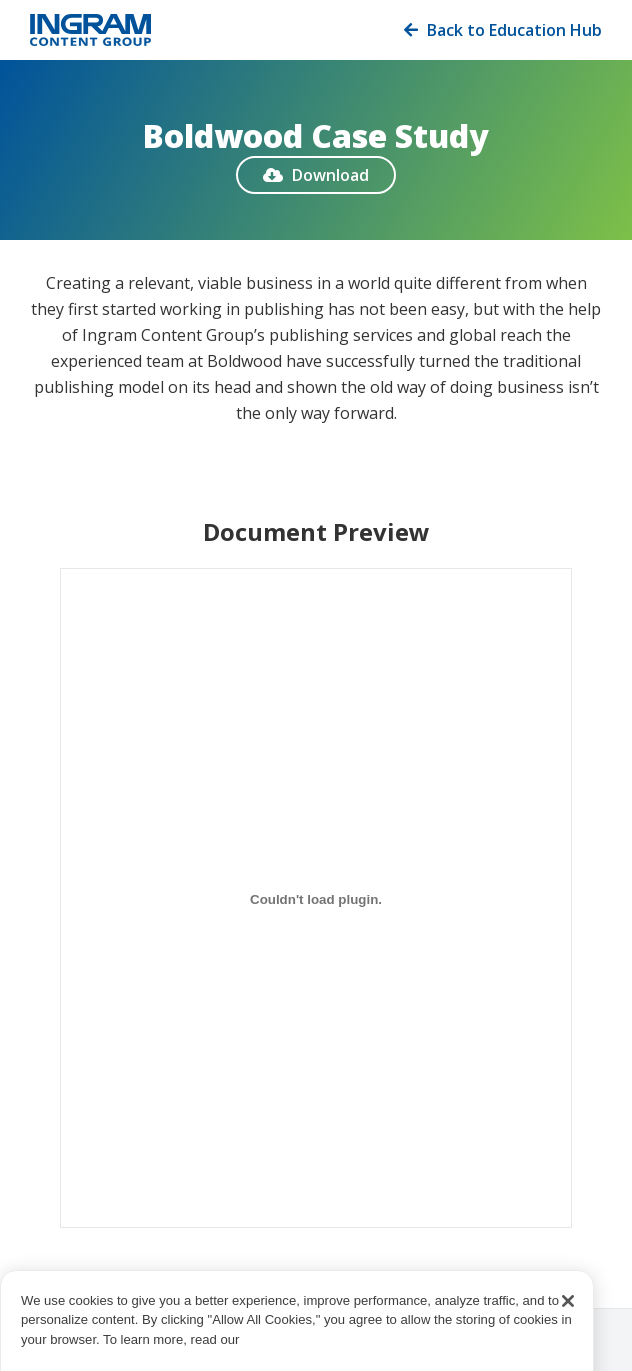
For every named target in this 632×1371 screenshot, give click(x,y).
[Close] (568, 1320)
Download (316, 175)
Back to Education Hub (503, 30)
